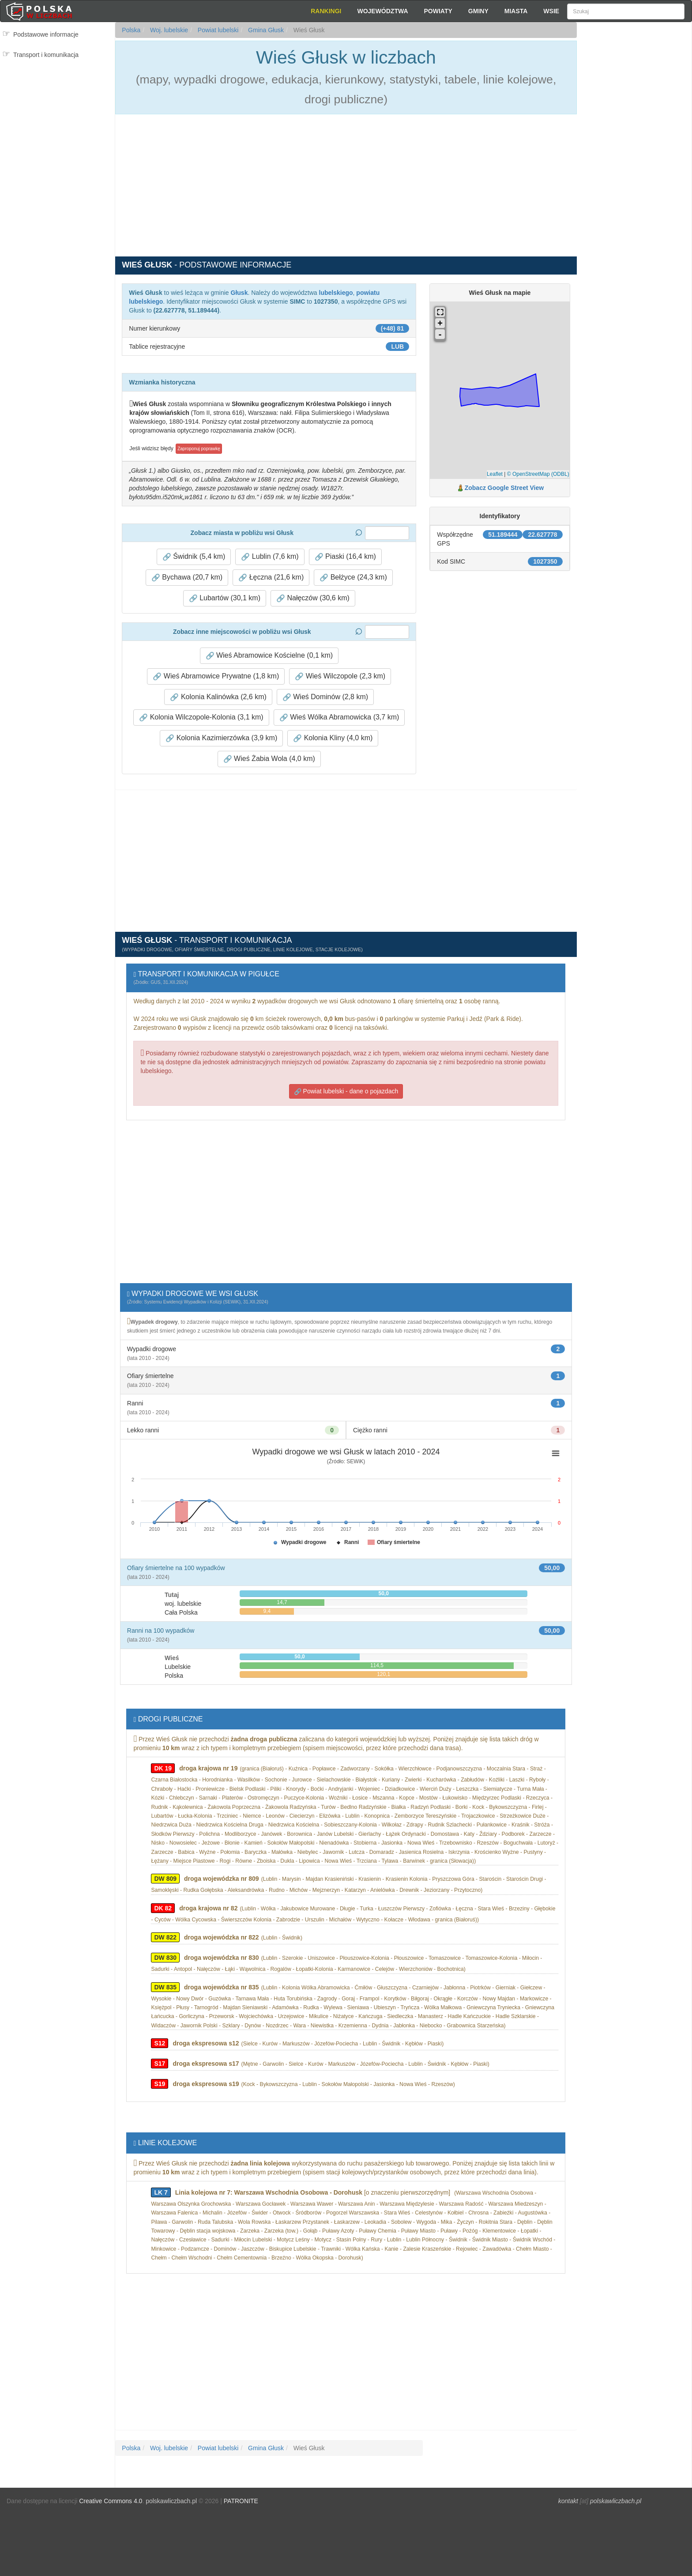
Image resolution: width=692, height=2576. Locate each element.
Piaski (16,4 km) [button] (345, 557)
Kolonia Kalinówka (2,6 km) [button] (218, 697)
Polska (131, 30)
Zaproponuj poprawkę (198, 448)
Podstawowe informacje (46, 34)
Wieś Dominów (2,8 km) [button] (325, 697)
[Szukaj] (625, 11)
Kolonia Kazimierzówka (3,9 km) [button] (221, 738)
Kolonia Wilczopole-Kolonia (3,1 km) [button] (201, 717)
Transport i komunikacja (46, 54)
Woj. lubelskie (168, 30)
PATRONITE (241, 2500)
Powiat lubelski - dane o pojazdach (346, 1091)
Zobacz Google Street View (504, 487)
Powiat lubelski (217, 30)
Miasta (516, 11)
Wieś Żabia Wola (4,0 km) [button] (269, 759)
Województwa (382, 11)
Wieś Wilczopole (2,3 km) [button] (340, 676)
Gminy (478, 11)
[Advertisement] (634, 181)
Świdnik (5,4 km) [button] (194, 557)
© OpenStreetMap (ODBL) (538, 474)
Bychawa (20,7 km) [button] (186, 577)
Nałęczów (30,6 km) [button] (313, 598)
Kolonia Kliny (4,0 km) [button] (332, 738)
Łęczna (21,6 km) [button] (271, 577)
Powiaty (438, 11)
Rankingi (326, 11)
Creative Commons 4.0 (110, 2500)
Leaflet (495, 474)
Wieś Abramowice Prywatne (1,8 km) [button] (216, 676)
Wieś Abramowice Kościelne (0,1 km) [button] (269, 655)
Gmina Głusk (265, 30)
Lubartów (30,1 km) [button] (224, 598)
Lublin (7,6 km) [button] (269, 557)
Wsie (551, 11)
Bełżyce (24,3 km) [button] (353, 577)
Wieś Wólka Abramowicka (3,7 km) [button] (339, 717)
